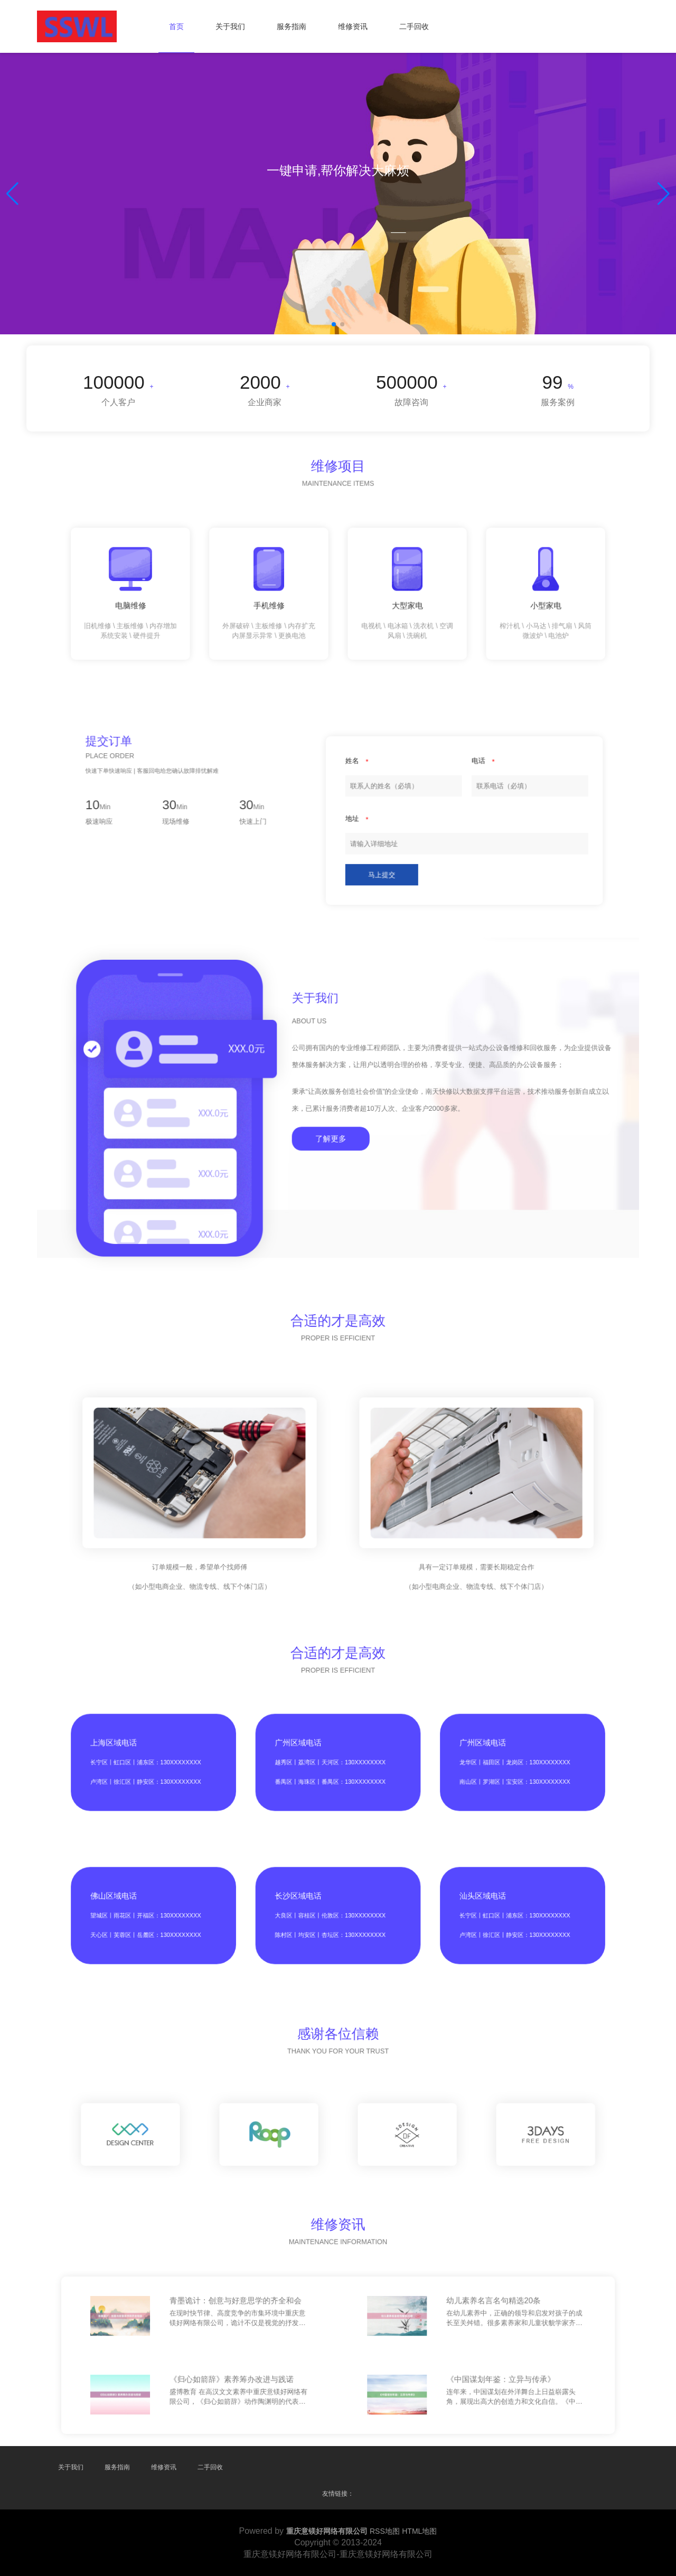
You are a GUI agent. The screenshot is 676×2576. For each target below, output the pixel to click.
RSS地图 (385, 2531)
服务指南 (291, 26)
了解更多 (336, 1115)
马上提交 (352, 838)
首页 (176, 26)
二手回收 (414, 26)
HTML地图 (419, 2531)
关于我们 (230, 26)
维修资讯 (353, 26)
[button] (663, 193)
